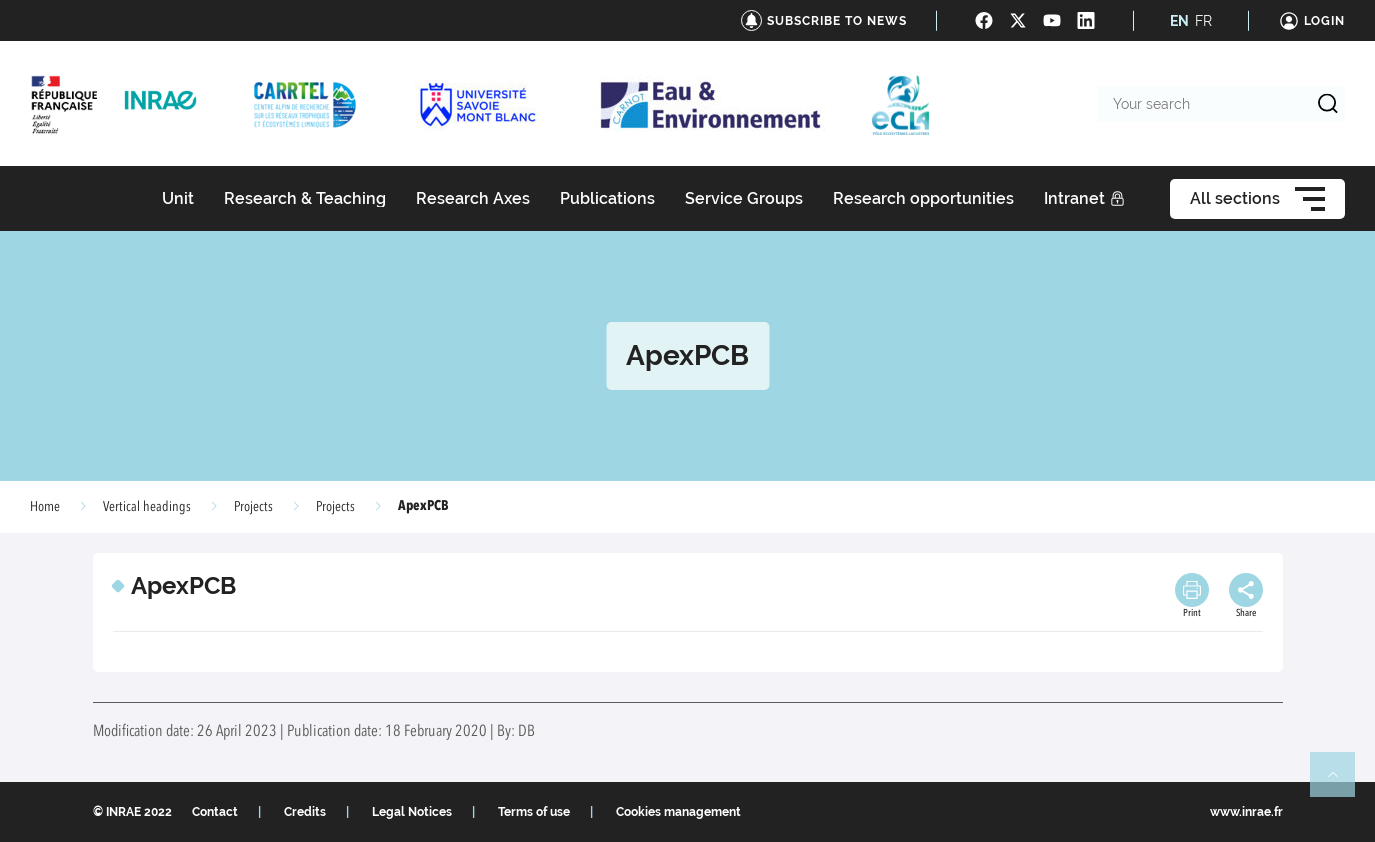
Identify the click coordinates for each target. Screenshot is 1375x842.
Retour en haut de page (1341, 783)
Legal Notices (412, 812)
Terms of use (534, 812)
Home (45, 507)
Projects (335, 507)
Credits (305, 812)
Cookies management (678, 812)
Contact (215, 812)
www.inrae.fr (1246, 812)
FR (1203, 21)
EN (1179, 21)
